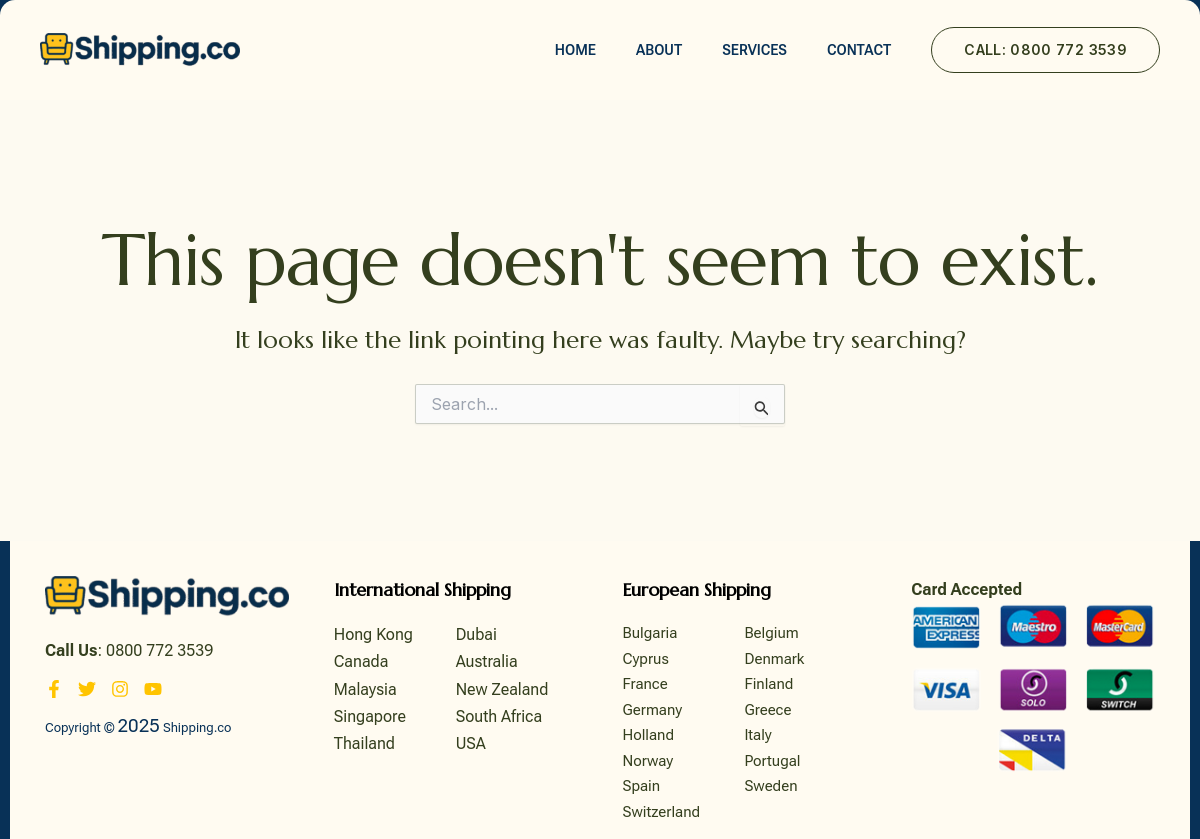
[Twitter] (87, 689)
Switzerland (662, 812)
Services (754, 50)
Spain (642, 786)
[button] (1045, 50)
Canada (361, 661)
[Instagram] (120, 689)
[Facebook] (54, 689)
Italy (757, 735)
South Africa (499, 716)
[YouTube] (153, 689)
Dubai (476, 634)
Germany (653, 710)
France (645, 684)
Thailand (364, 743)
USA (471, 743)
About (659, 50)
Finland (768, 684)
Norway (648, 761)
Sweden (770, 786)
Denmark (774, 659)
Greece (767, 710)
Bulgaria (650, 633)
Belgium (771, 633)
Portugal (772, 761)
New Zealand (502, 689)
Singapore (370, 716)
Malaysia (365, 689)
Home (575, 50)
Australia (487, 661)
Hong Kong (373, 634)
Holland (649, 735)
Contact (859, 50)
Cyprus (646, 659)
